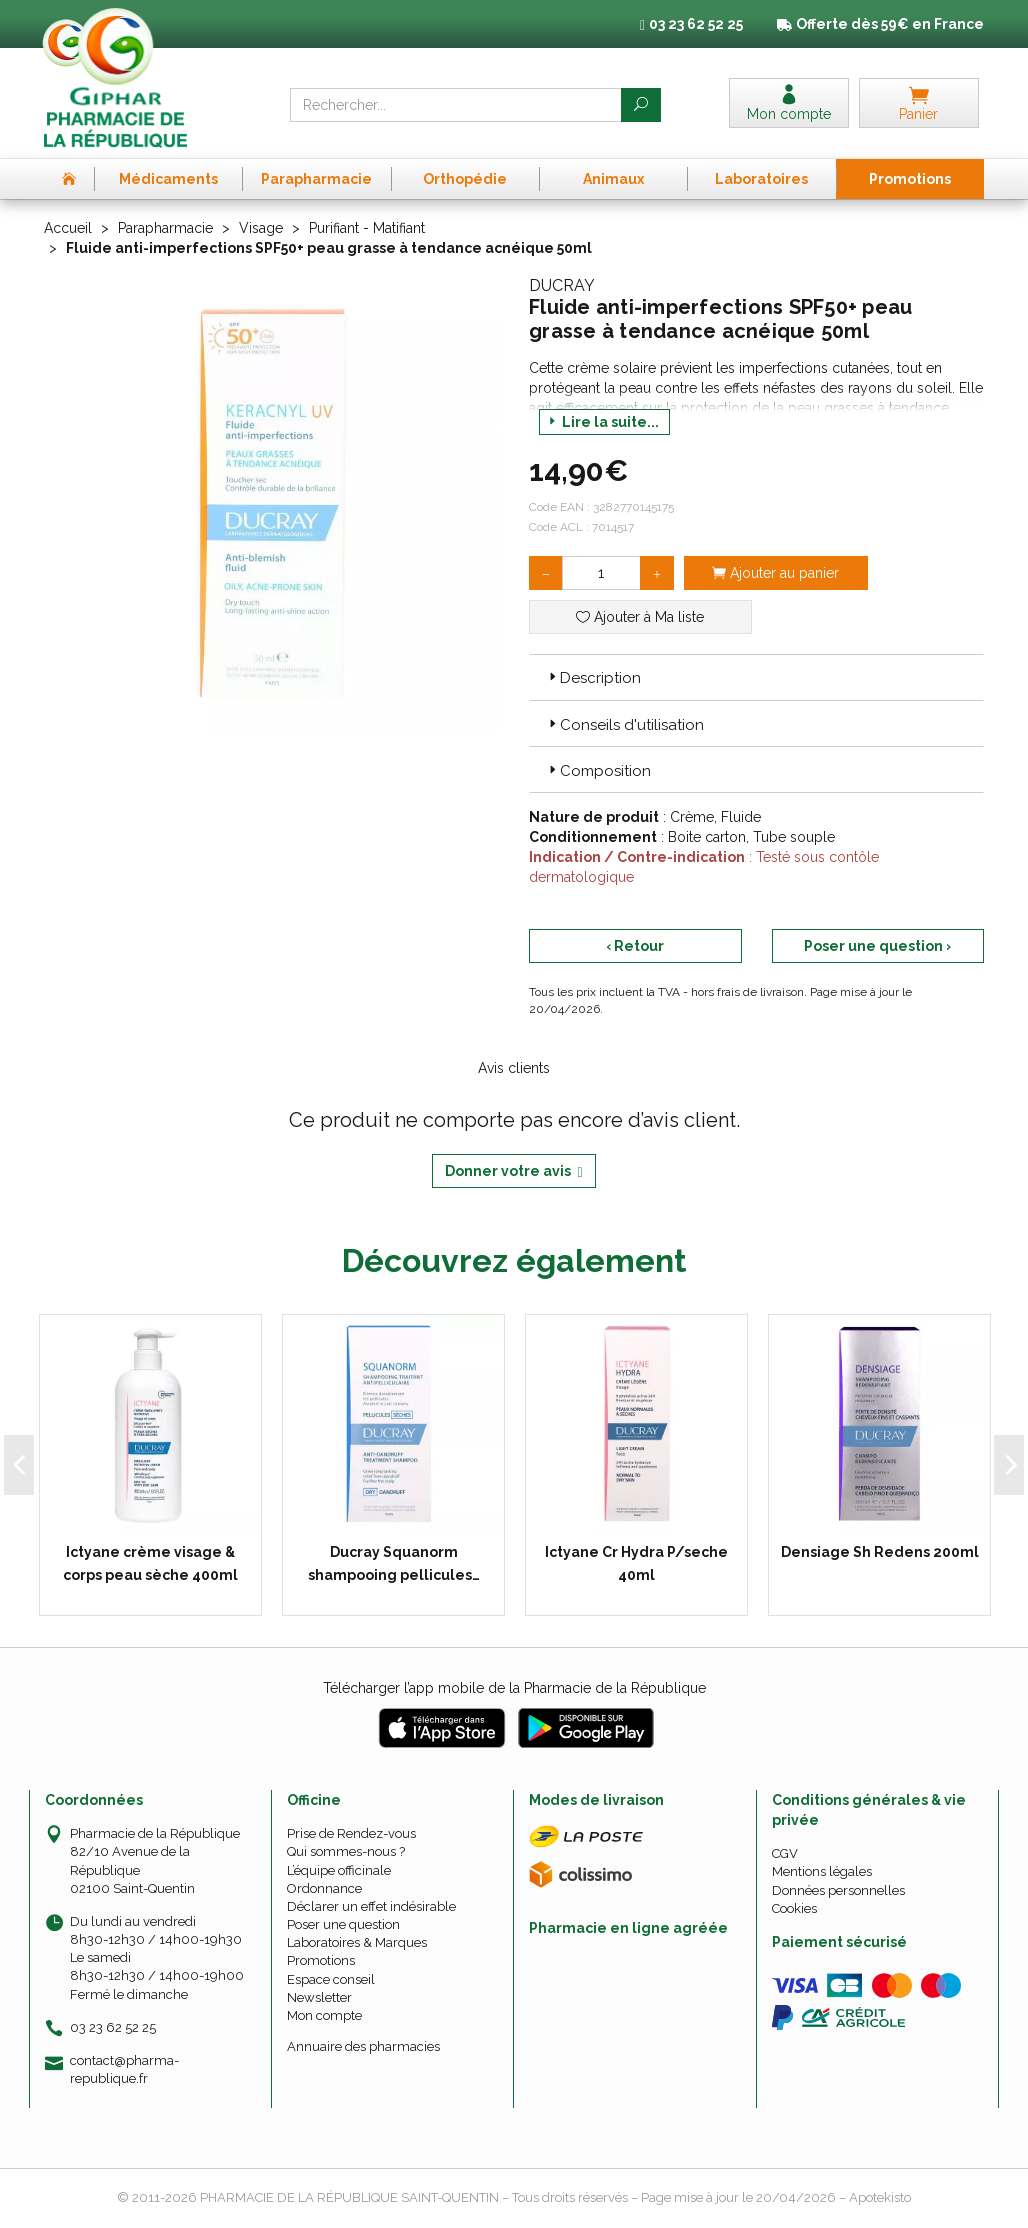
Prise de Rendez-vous (351, 1833)
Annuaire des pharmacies (363, 2046)
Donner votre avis (513, 1171)
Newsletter (319, 1997)
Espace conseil (331, 1979)
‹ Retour (635, 946)
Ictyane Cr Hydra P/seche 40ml (636, 1563)
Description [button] (593, 678)
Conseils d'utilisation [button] (624, 725)
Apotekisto (880, 2197)
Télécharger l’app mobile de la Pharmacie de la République (514, 1688)
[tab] (756, 677)
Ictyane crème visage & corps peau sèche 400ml (150, 1563)
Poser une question (343, 1924)
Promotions (321, 1960)
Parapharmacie (165, 228)
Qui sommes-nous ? (346, 1851)
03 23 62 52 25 (113, 2027)
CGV (785, 1853)
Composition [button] (598, 771)
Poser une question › (877, 946)
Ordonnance (324, 1888)
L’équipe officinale (339, 1870)
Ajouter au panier (775, 573)
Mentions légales (822, 1871)
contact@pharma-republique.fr (124, 2069)
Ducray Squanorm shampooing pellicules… (394, 1563)
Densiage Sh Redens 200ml (880, 1552)
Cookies (794, 1908)
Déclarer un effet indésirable (371, 1906)
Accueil (68, 228)
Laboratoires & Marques (357, 1942)
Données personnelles (838, 1890)
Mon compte (324, 2015)
